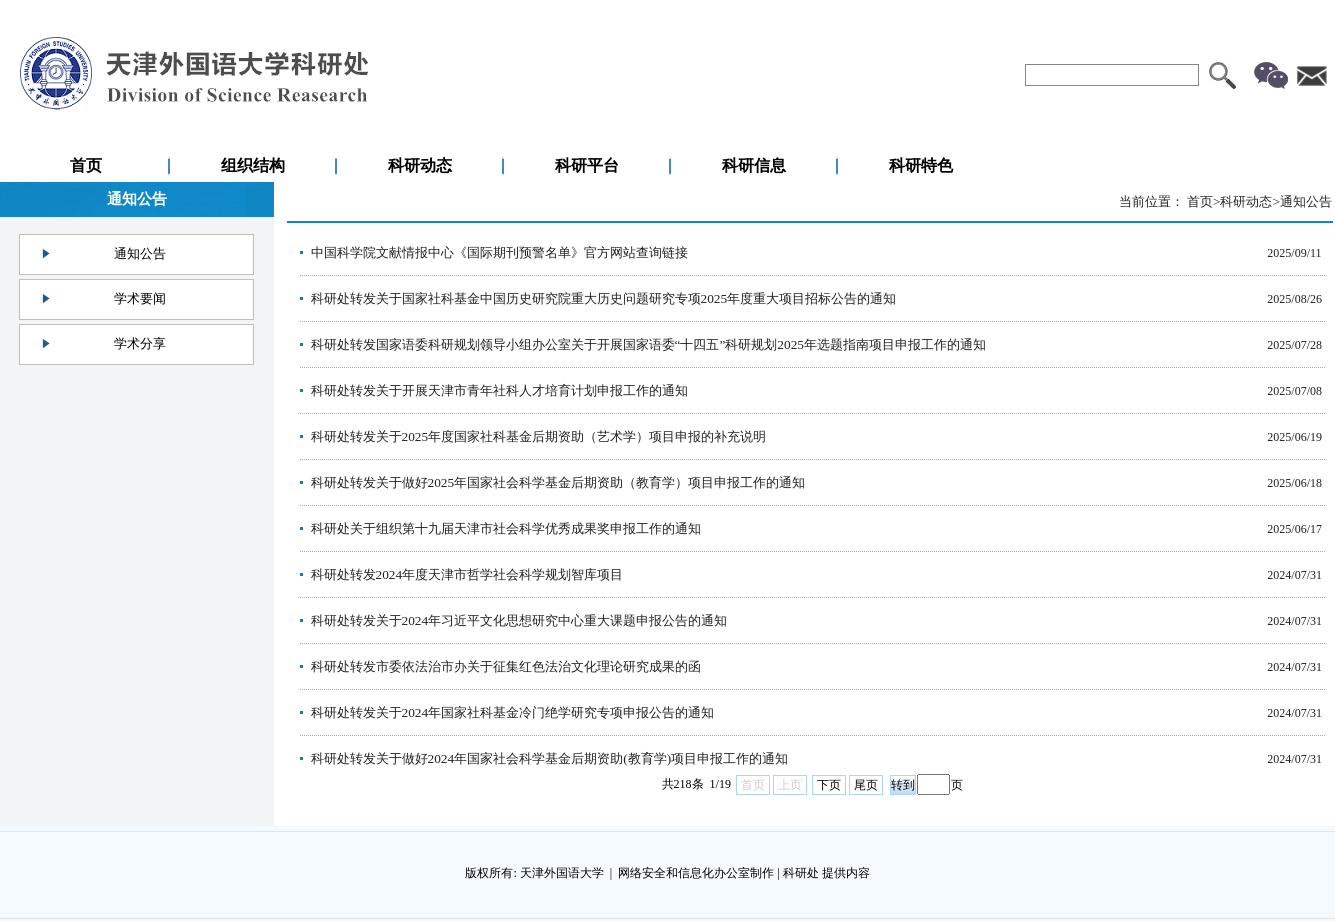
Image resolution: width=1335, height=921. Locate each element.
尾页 (866, 785)
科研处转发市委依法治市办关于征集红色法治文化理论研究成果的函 (506, 666)
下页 (829, 785)
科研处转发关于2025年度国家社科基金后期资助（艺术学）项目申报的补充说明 (539, 436)
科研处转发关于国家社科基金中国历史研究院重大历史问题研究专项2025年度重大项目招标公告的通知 (604, 298)
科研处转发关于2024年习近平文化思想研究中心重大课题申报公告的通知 (519, 620)
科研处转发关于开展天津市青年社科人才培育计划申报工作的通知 (499, 390)
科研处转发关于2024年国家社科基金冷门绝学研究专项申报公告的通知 (513, 712)
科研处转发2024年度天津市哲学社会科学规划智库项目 (467, 574)
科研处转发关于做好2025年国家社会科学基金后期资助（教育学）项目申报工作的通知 (558, 482)
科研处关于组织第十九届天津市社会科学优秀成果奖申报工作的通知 (506, 528)
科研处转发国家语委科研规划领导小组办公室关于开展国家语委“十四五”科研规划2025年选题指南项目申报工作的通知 (649, 344)
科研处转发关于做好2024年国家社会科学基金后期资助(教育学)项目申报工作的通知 (550, 758)
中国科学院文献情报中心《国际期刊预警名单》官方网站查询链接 (499, 252)
